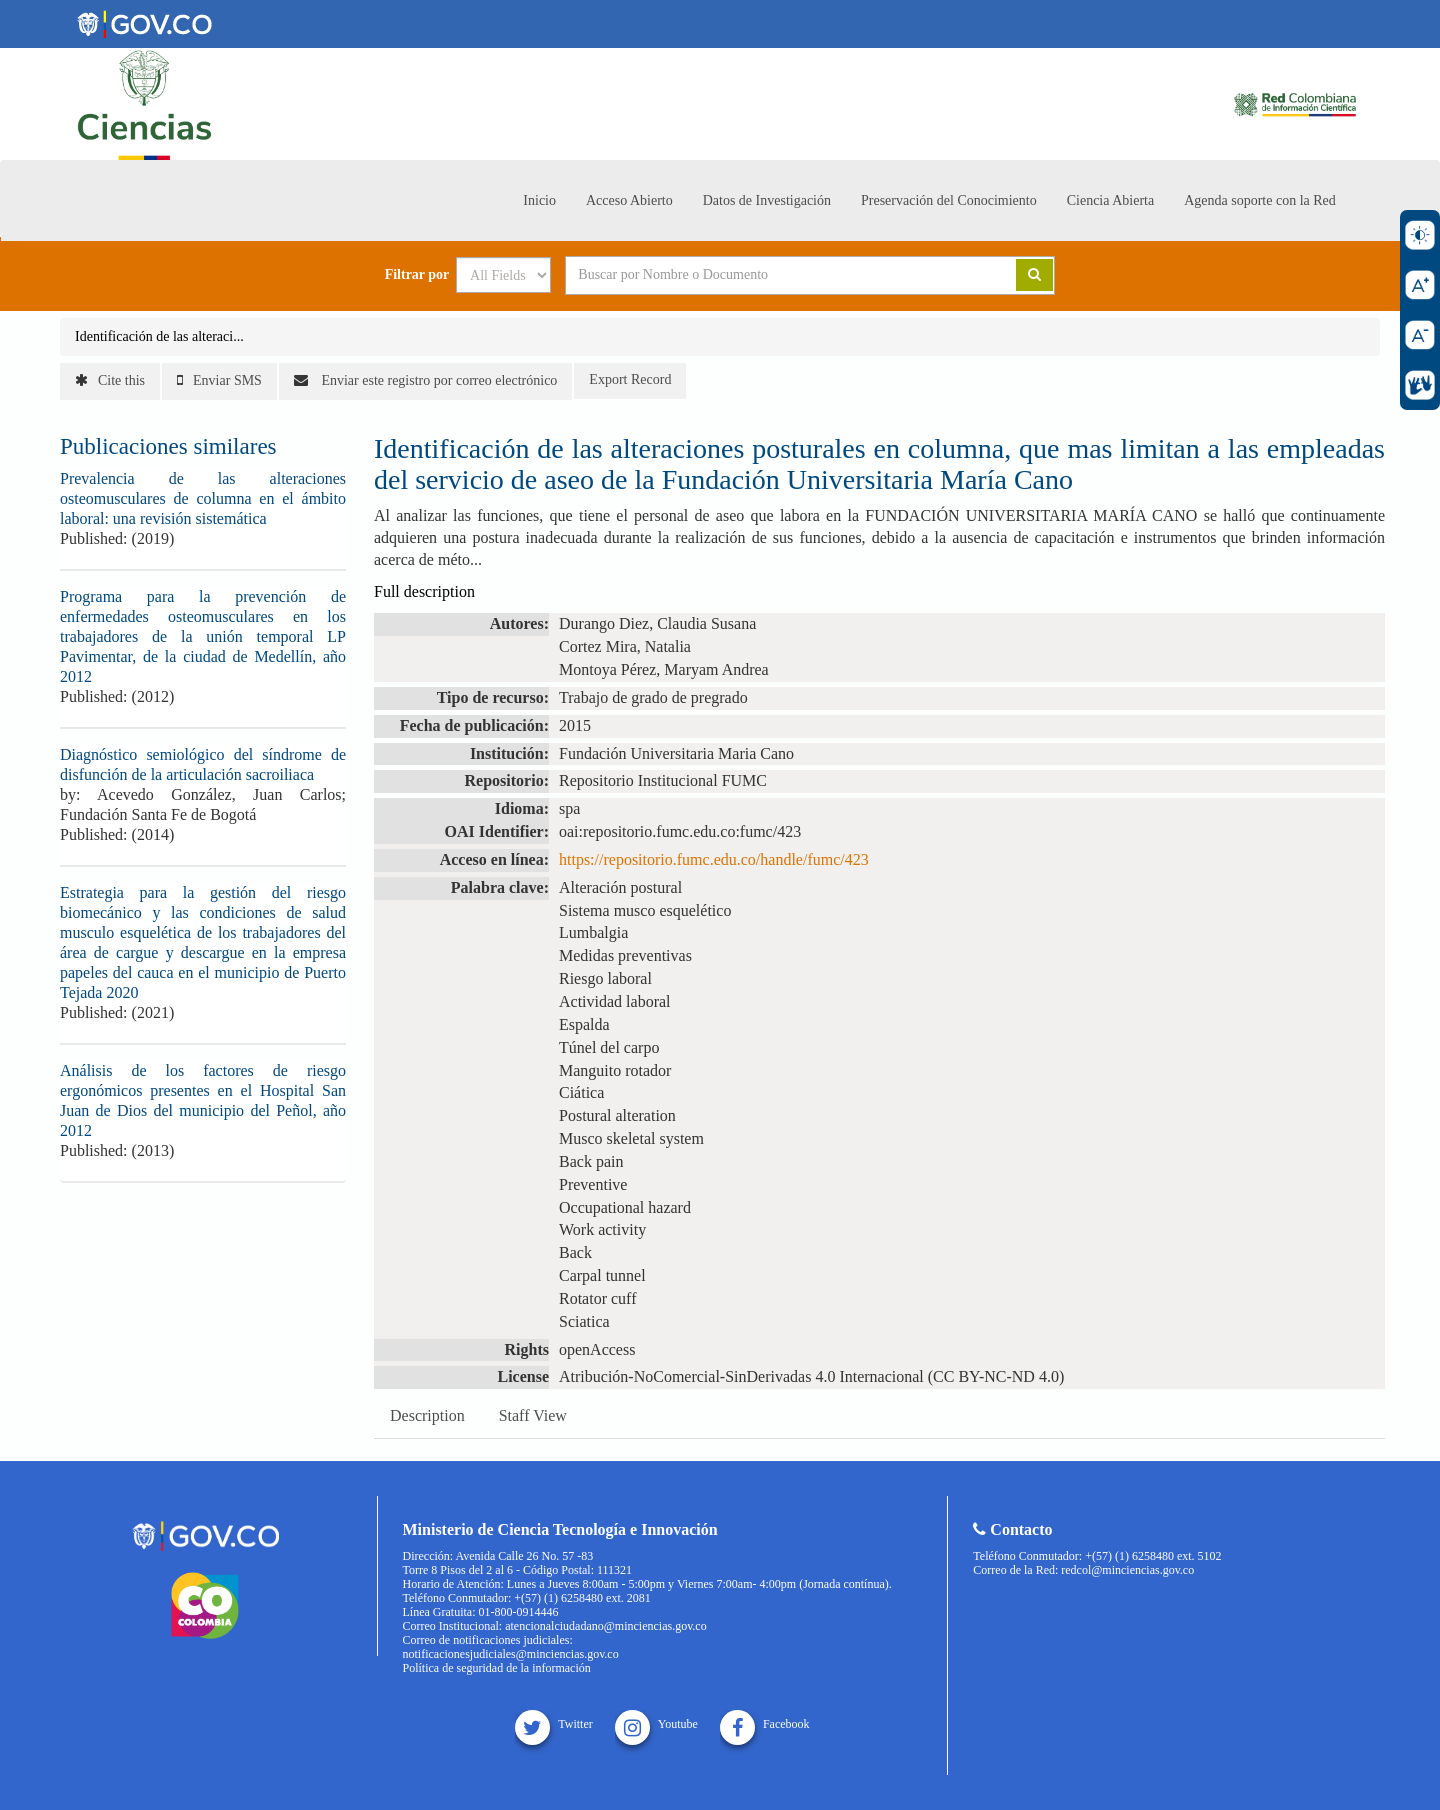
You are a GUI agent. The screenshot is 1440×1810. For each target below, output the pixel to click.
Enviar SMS (219, 380)
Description (427, 1415)
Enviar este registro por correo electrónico (425, 380)
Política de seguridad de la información (497, 1668)
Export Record (630, 379)
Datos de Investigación (767, 200)
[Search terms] (766, 275)
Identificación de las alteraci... (159, 336)
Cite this (110, 380)
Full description (424, 591)
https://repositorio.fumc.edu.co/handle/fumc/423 (714, 859)
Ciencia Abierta (1110, 200)
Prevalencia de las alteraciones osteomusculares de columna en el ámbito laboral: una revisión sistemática (203, 498)
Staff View (533, 1415)
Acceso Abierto (629, 200)
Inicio (539, 200)
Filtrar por (417, 275)
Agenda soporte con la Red (1260, 200)
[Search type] (503, 275)
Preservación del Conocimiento (949, 200)
